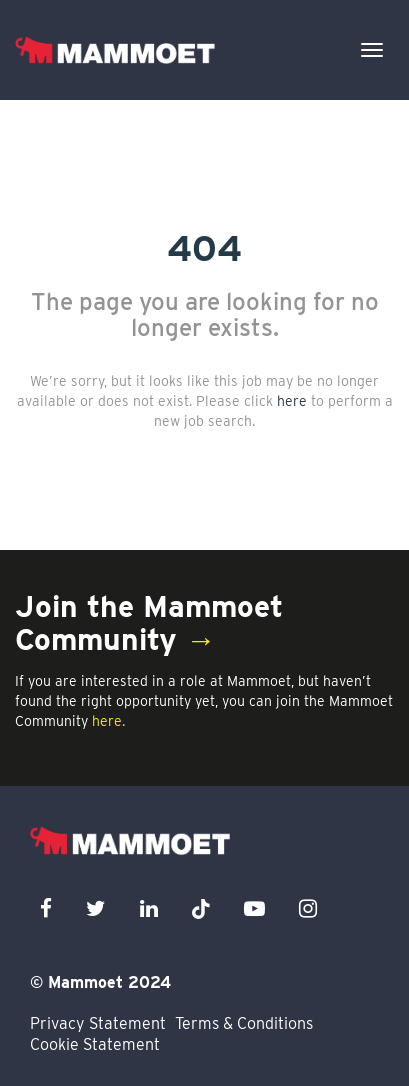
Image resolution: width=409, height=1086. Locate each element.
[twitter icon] (96, 908)
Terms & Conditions (244, 1023)
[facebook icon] (46, 908)
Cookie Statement (95, 1044)
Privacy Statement (98, 1023)
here (292, 401)
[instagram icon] (308, 908)
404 (204, 248)
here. (108, 721)
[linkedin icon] (149, 908)
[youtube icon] (254, 908)
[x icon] (201, 908)
